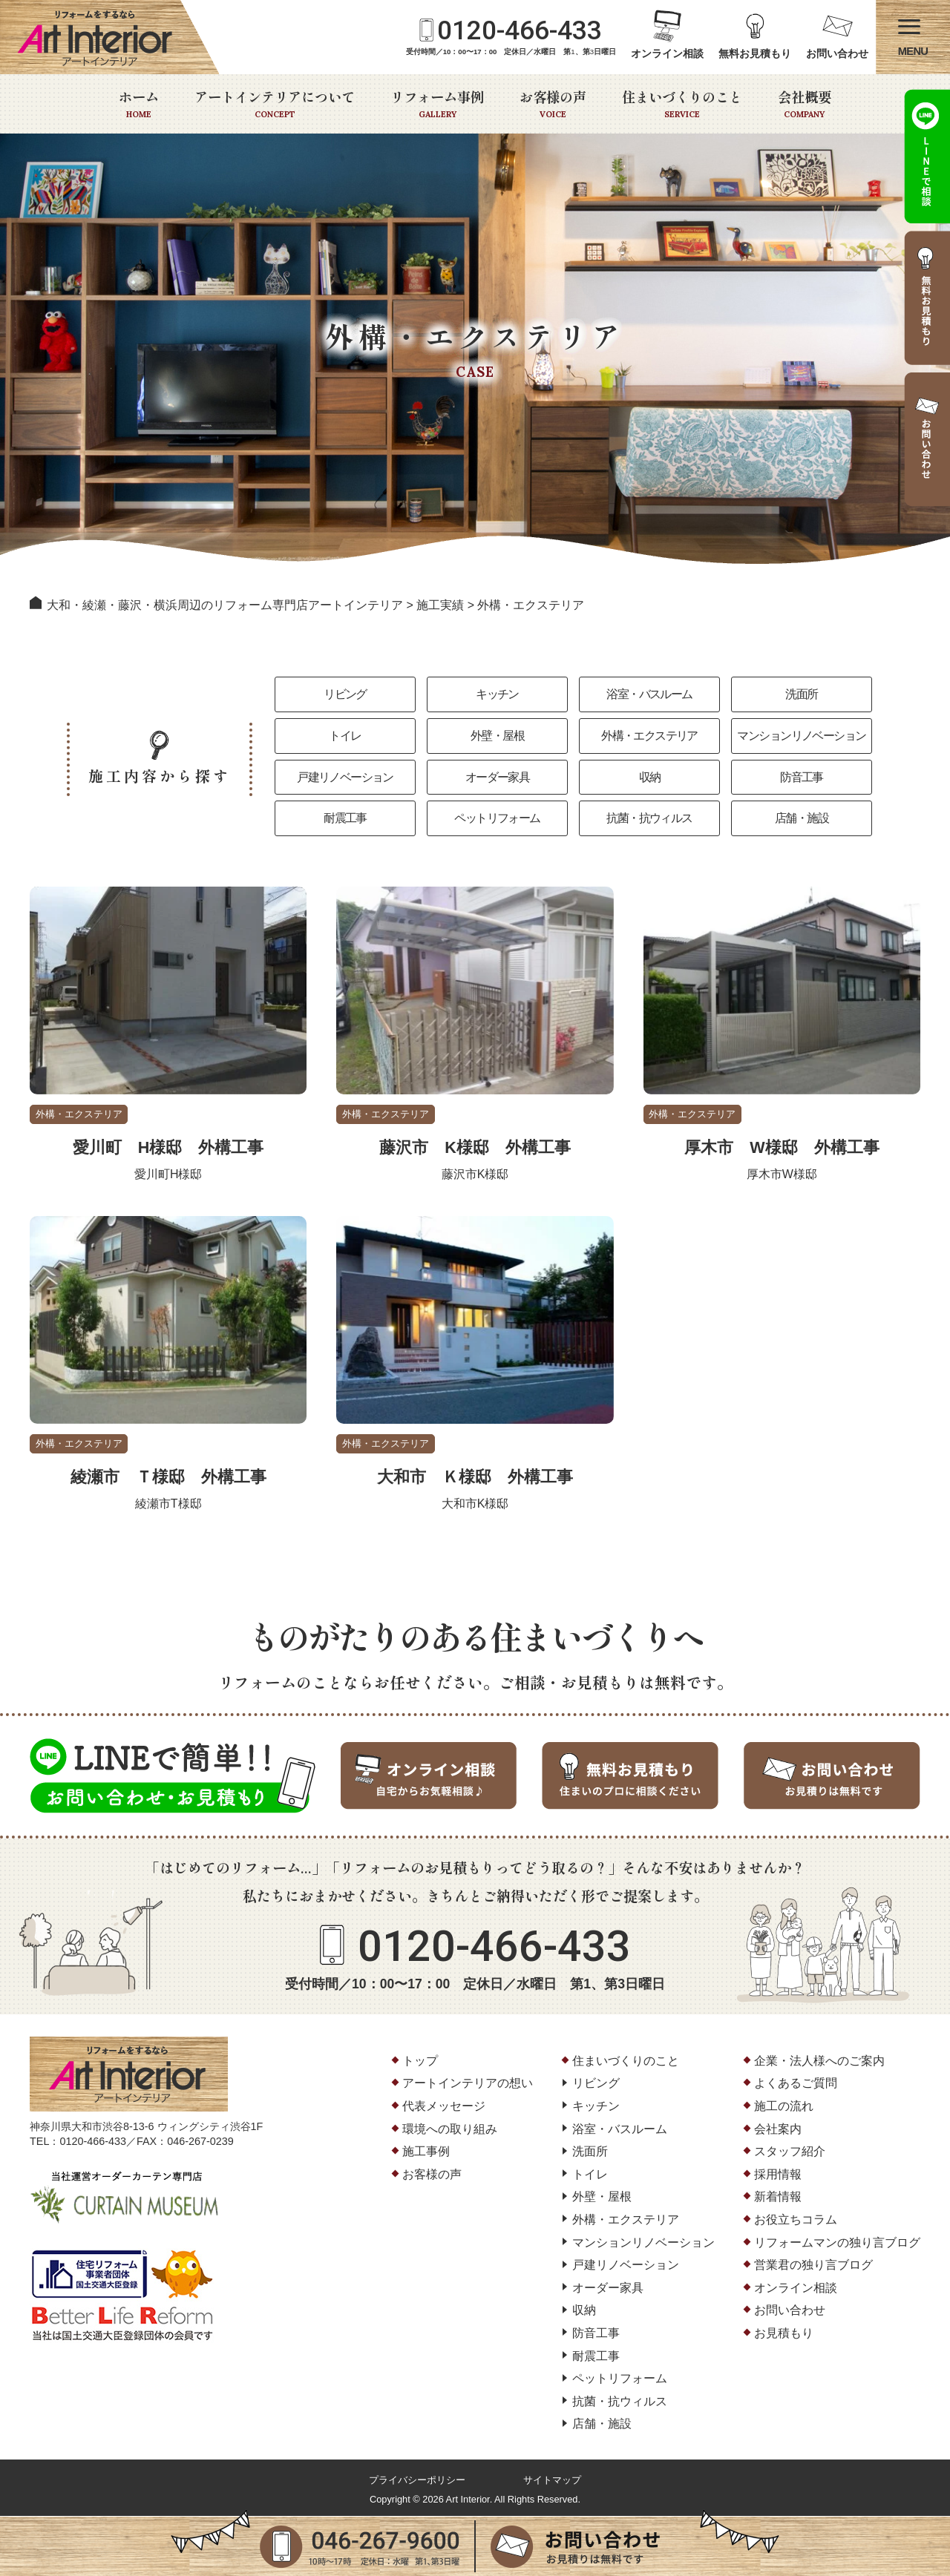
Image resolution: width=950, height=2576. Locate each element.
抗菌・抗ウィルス (649, 818)
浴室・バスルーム (649, 694)
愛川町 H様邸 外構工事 (168, 1148)
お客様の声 (553, 104)
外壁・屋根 (497, 735)
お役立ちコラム (795, 2221)
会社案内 (778, 2129)
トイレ (345, 735)
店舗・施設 (801, 818)
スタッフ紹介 (789, 2152)
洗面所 (801, 694)
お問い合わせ (837, 53)
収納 (650, 777)
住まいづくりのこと (682, 104)
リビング (345, 694)
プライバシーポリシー (417, 2480)
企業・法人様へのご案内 (819, 2061)
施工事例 (426, 2152)
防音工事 (801, 777)
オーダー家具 (497, 777)
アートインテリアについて (274, 104)
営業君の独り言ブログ (813, 2266)
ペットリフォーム (497, 818)
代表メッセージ (443, 2107)
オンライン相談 (667, 53)
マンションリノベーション (802, 735)
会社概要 (804, 104)
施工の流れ (783, 2107)
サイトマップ (552, 2480)
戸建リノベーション (345, 777)
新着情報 (778, 2198)
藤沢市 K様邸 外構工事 (475, 1148)
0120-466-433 (519, 30)
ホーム (139, 104)
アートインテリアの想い (467, 2084)
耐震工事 (345, 818)
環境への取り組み (449, 2129)
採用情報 (778, 2175)
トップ (420, 2061)
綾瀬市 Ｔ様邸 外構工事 (168, 1478)
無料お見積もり (754, 53)
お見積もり (783, 2334)
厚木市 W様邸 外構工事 (781, 1148)
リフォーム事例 (437, 104)
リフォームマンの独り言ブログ (837, 2243)
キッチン (497, 694)
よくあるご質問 (795, 2084)
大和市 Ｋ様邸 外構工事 (475, 1478)
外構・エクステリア (649, 735)
